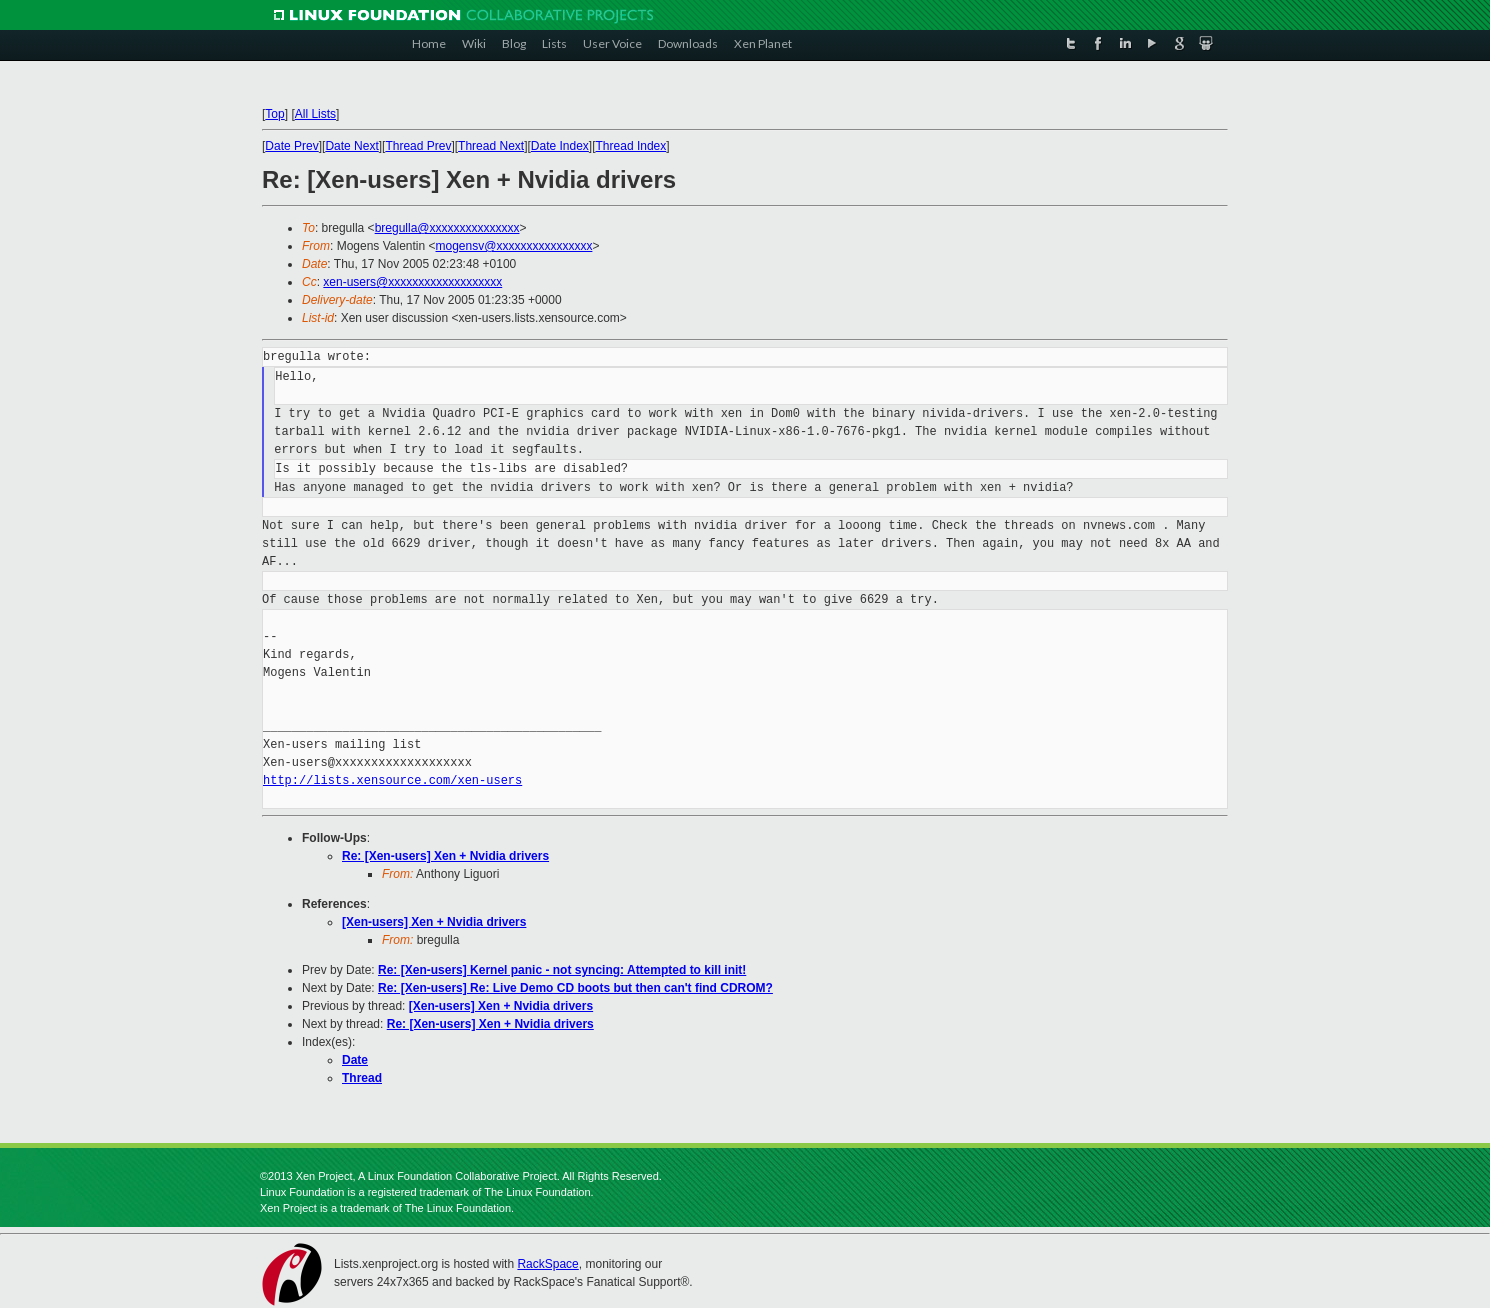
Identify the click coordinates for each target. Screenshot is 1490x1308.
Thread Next (491, 146)
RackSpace (547, 1264)
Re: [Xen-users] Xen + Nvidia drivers (445, 856)
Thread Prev (418, 146)
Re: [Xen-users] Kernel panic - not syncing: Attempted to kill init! (562, 970)
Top (274, 114)
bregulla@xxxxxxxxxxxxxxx (447, 228)
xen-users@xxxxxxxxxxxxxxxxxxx (412, 282)
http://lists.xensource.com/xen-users (392, 780)
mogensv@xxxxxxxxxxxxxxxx (514, 246)
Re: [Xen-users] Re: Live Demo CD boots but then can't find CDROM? (575, 988)
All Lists (315, 114)
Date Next (351, 146)
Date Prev (291, 146)
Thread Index (631, 146)
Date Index (560, 146)
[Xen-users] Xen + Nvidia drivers (434, 922)
